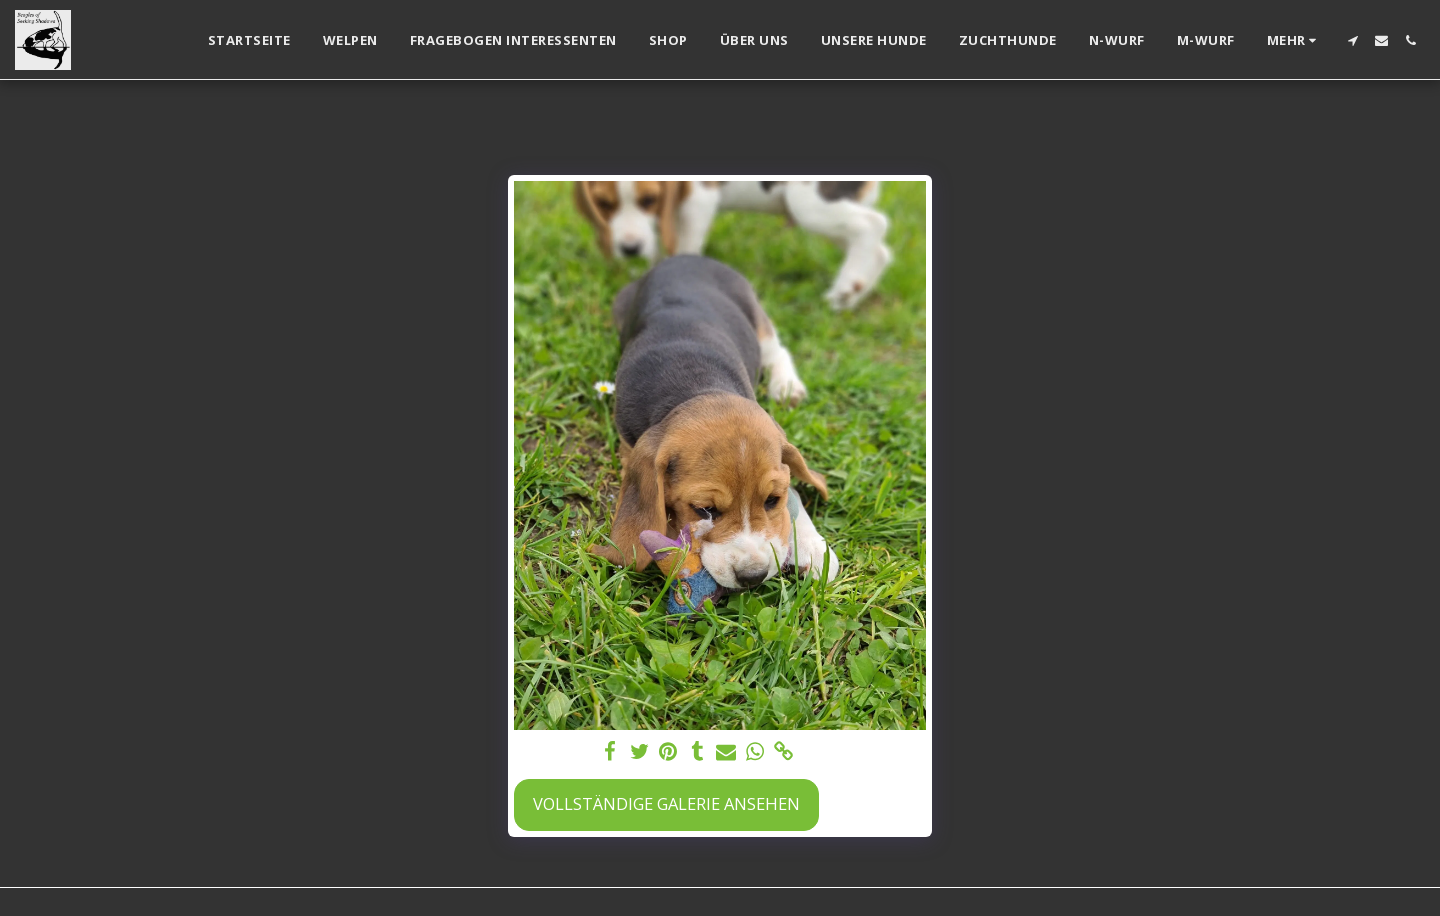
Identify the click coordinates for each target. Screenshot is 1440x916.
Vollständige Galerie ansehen (666, 803)
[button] (1352, 40)
